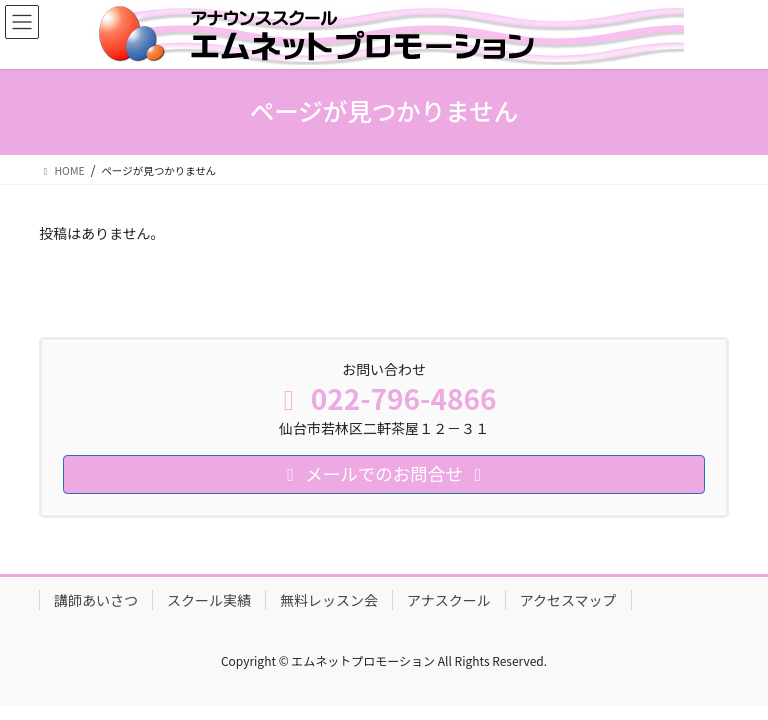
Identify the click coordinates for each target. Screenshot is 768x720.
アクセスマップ (568, 600)
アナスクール (449, 600)
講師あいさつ (96, 600)
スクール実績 (209, 600)
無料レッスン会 (329, 600)
